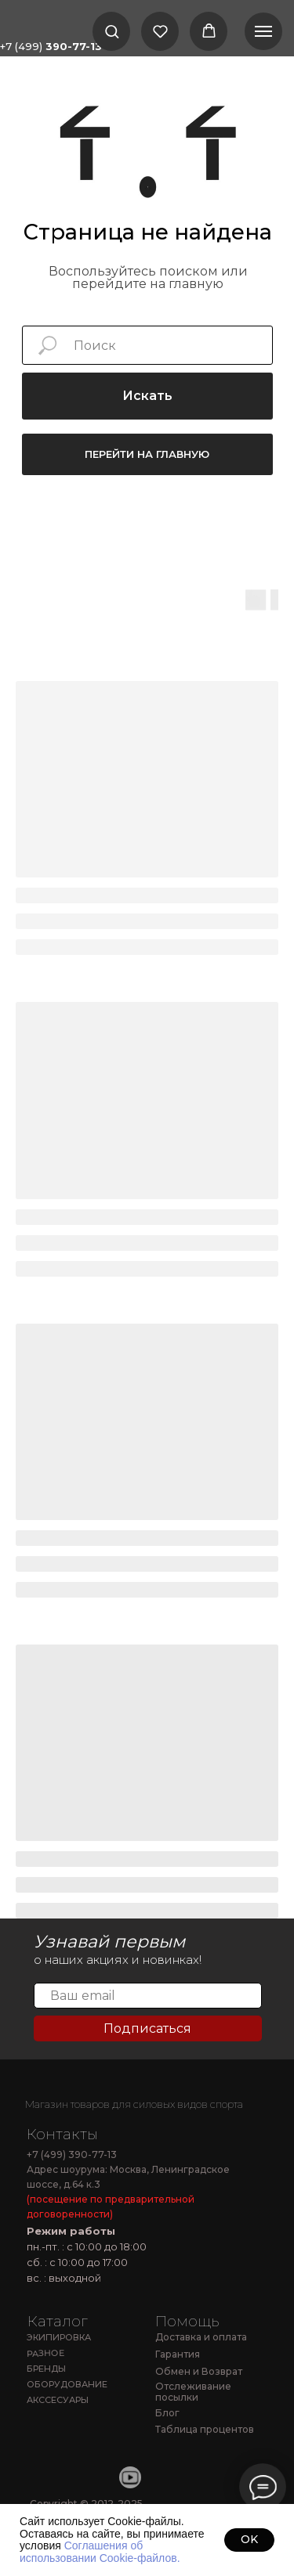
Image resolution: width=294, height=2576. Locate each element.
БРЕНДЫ (46, 2368)
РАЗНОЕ (45, 2353)
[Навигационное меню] (263, 31)
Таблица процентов (204, 2429)
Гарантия (177, 2354)
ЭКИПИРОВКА (59, 2337)
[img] (71, 2083)
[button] (111, 30)
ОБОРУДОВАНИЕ (67, 2384)
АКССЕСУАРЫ (58, 2399)
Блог (167, 2413)
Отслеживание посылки (193, 2392)
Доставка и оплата (201, 2337)
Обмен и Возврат (198, 2371)
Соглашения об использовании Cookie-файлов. (100, 2551)
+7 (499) (51, 46)
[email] (148, 1996)
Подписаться (147, 2028)
